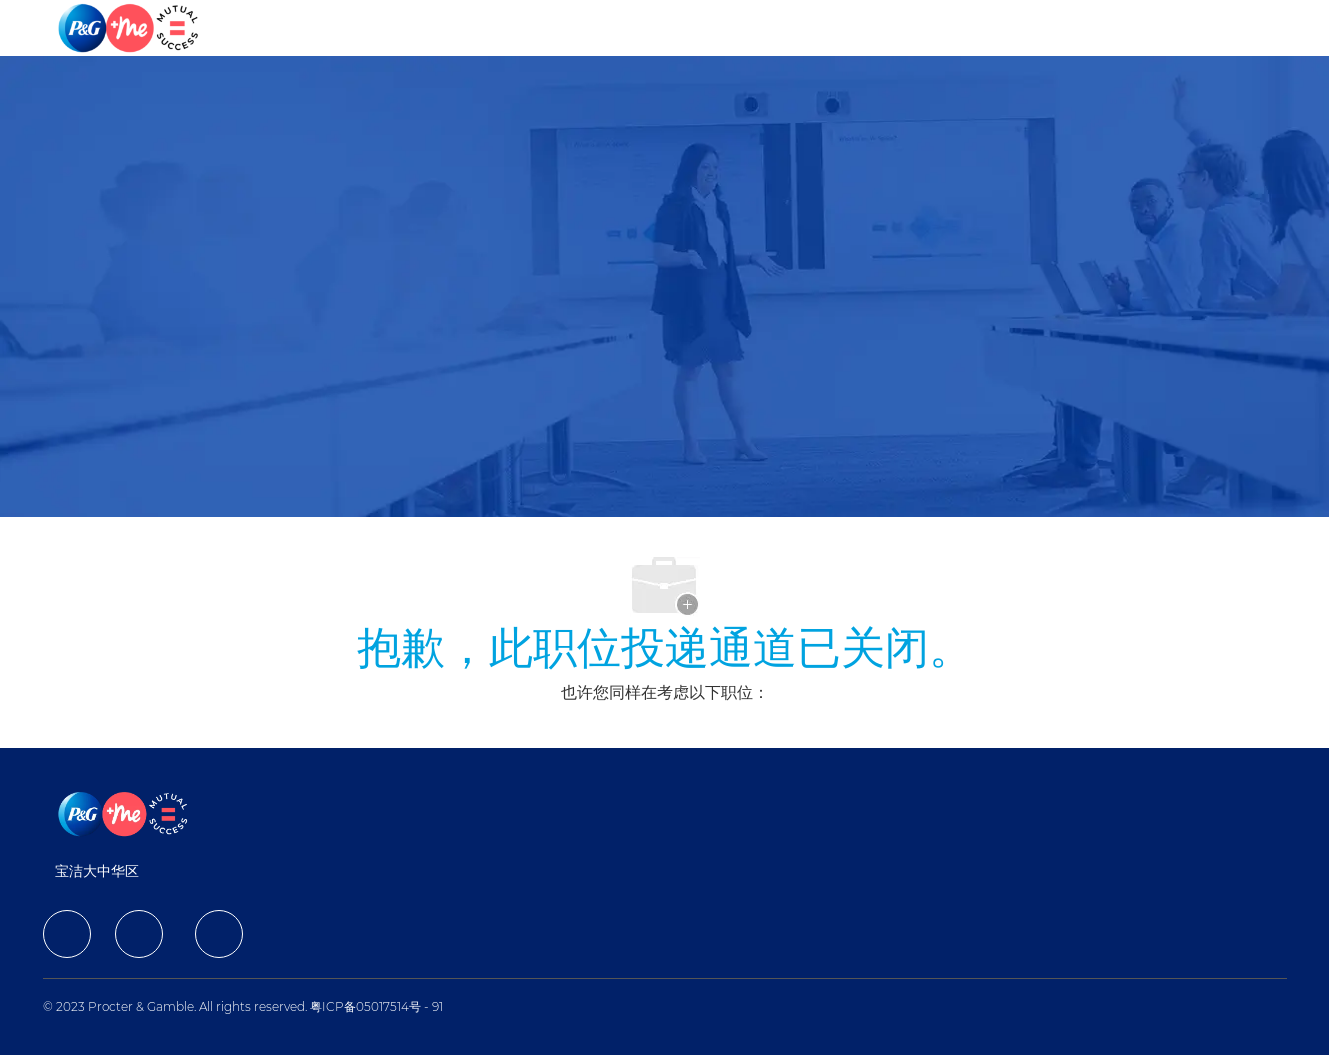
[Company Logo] (130, 28)
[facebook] (67, 934)
